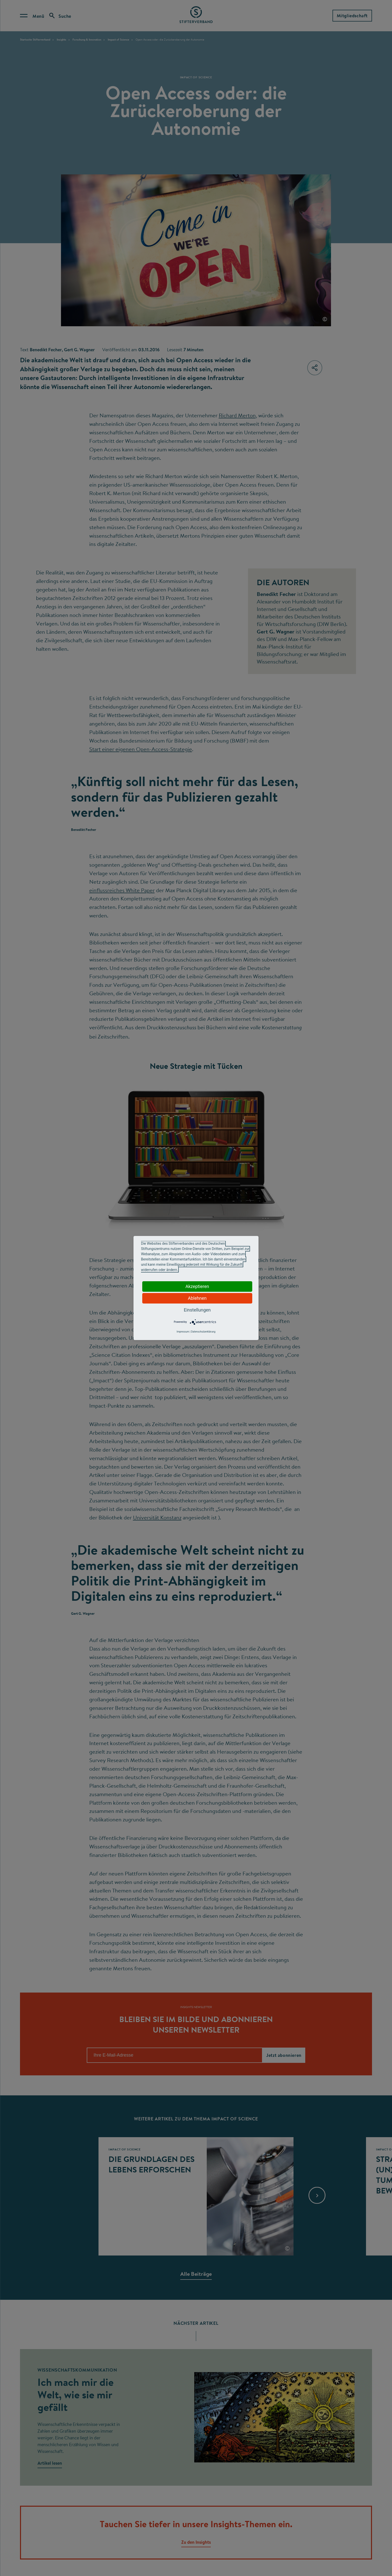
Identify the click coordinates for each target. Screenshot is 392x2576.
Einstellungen (197, 1310)
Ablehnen (197, 1298)
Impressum (182, 1331)
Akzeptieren (197, 1286)
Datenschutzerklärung (203, 1331)
